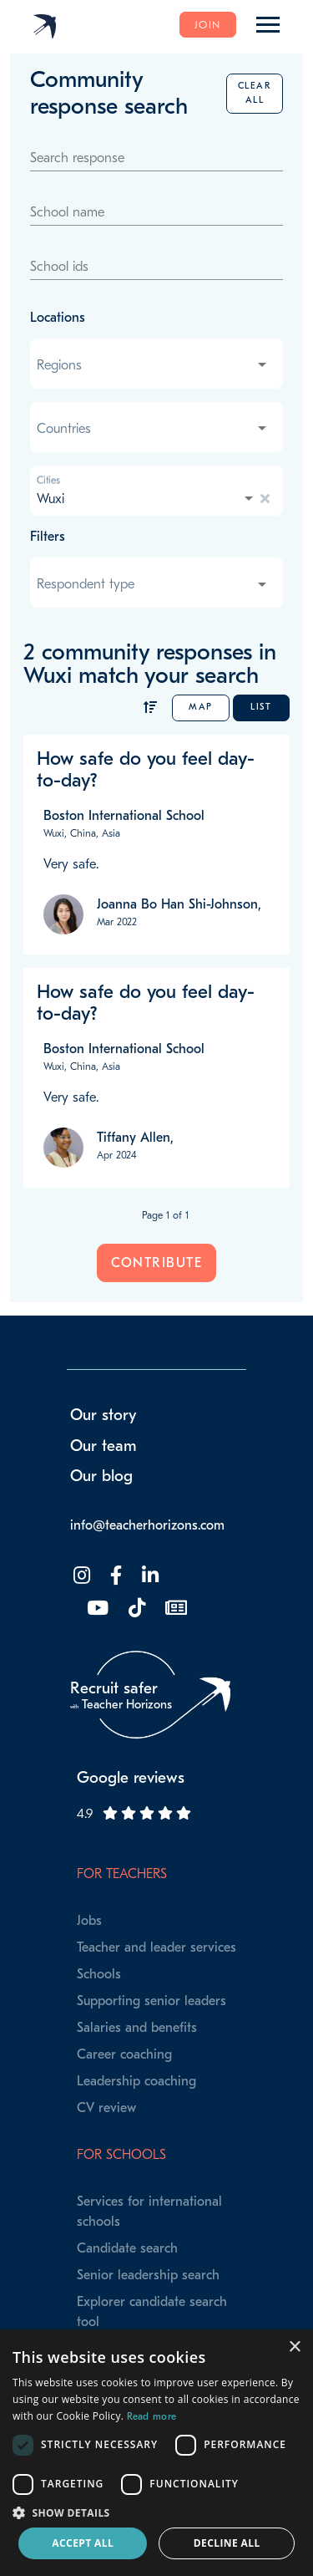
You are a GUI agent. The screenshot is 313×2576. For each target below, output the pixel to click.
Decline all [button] (227, 2543)
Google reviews (130, 1778)
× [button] (294, 2347)
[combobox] (153, 365)
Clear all (255, 92)
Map (201, 706)
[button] (156, 2512)
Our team (103, 1446)
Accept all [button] (83, 2543)
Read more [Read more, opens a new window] (152, 2416)
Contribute (156, 1262)
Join (207, 24)
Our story (103, 1415)
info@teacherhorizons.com (147, 1525)
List (260, 706)
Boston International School (123, 815)
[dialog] (156, 2452)
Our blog (101, 1476)
